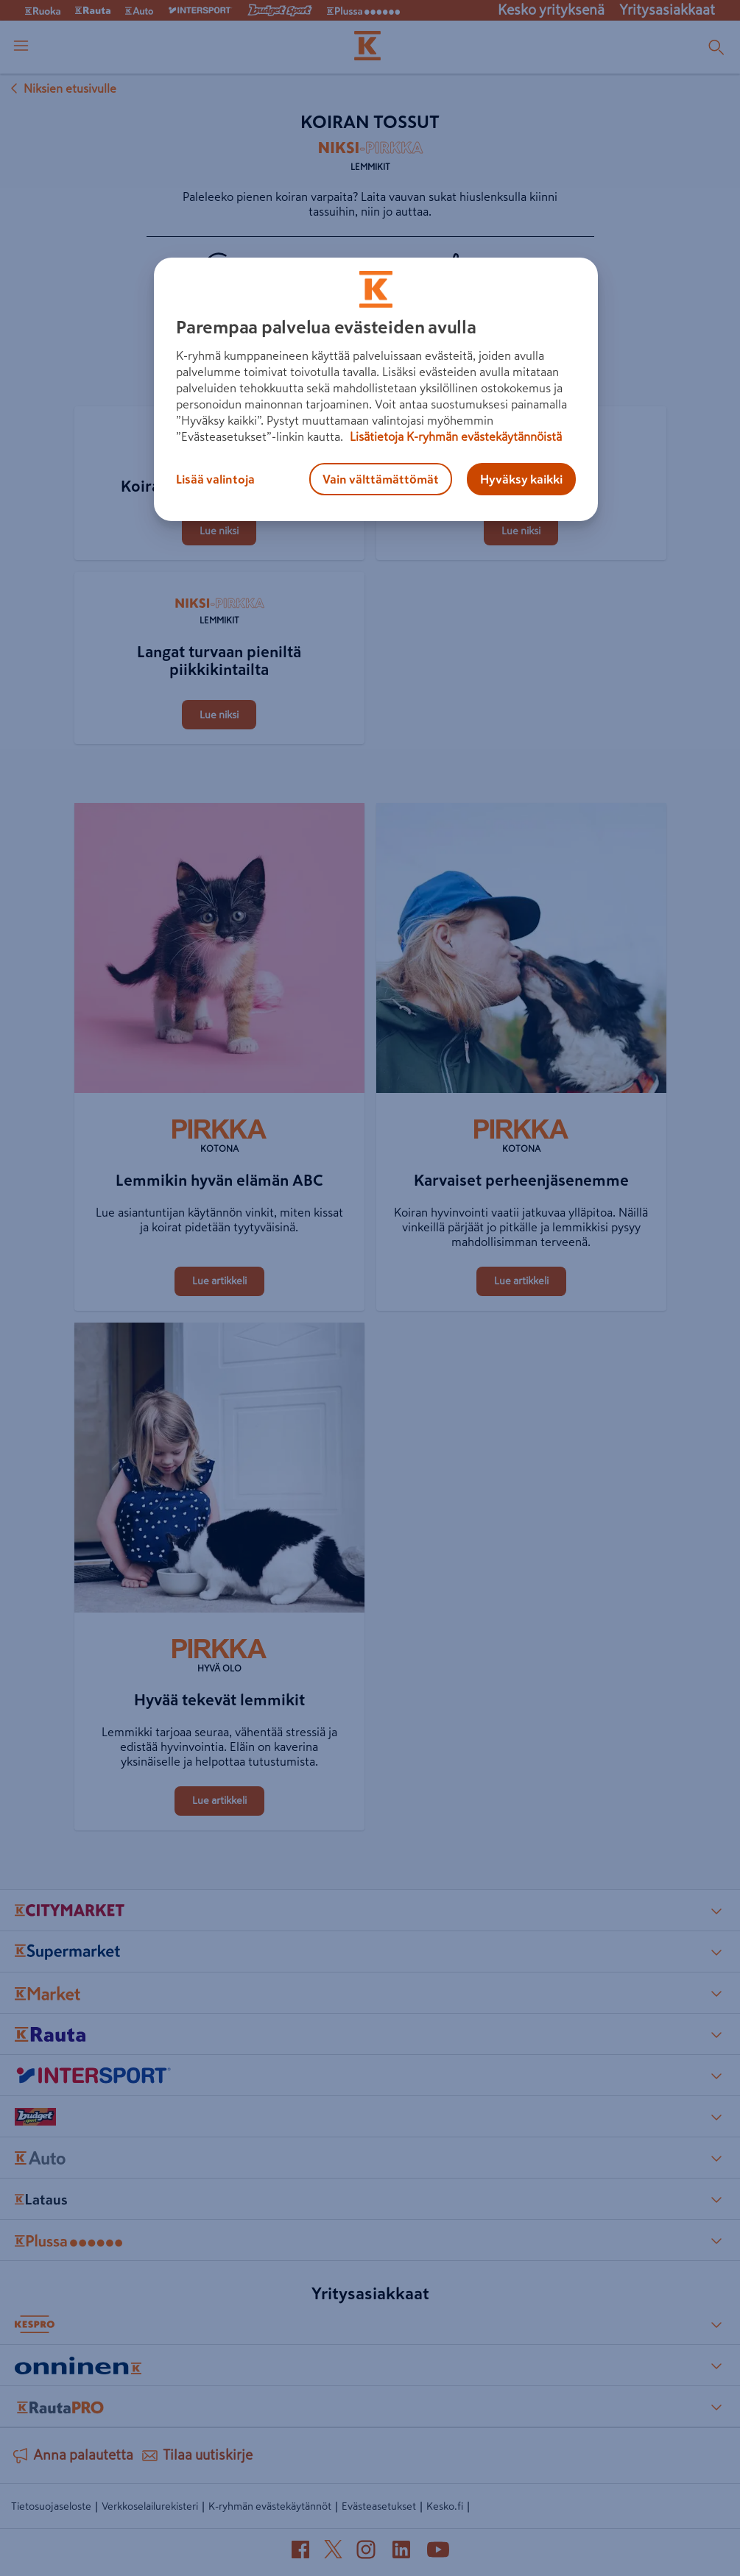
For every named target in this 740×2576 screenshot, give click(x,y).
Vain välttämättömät (381, 479)
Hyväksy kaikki (521, 479)
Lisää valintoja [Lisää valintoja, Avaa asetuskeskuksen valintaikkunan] (215, 479)
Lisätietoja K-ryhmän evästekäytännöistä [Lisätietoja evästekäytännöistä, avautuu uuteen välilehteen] (454, 436)
